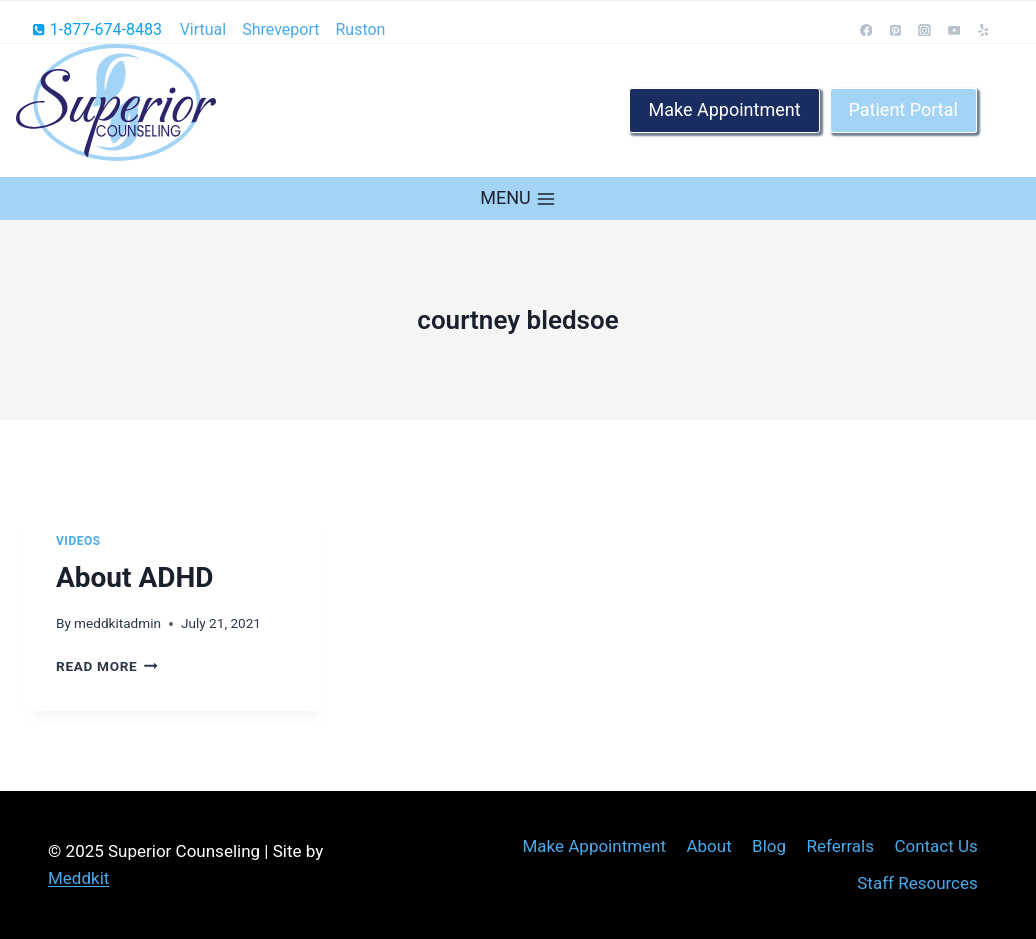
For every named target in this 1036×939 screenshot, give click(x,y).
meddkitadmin (117, 623)
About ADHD (134, 577)
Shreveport (280, 29)
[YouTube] (954, 30)
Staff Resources (917, 883)
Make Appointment (724, 109)
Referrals (840, 846)
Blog (769, 846)
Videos (78, 541)
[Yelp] (984, 30)
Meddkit (78, 878)
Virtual (203, 29)
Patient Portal (903, 109)
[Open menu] (517, 198)
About (708, 846)
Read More (107, 666)
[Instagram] (925, 30)
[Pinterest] (896, 30)
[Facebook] (866, 30)
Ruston (360, 29)
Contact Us (935, 846)
